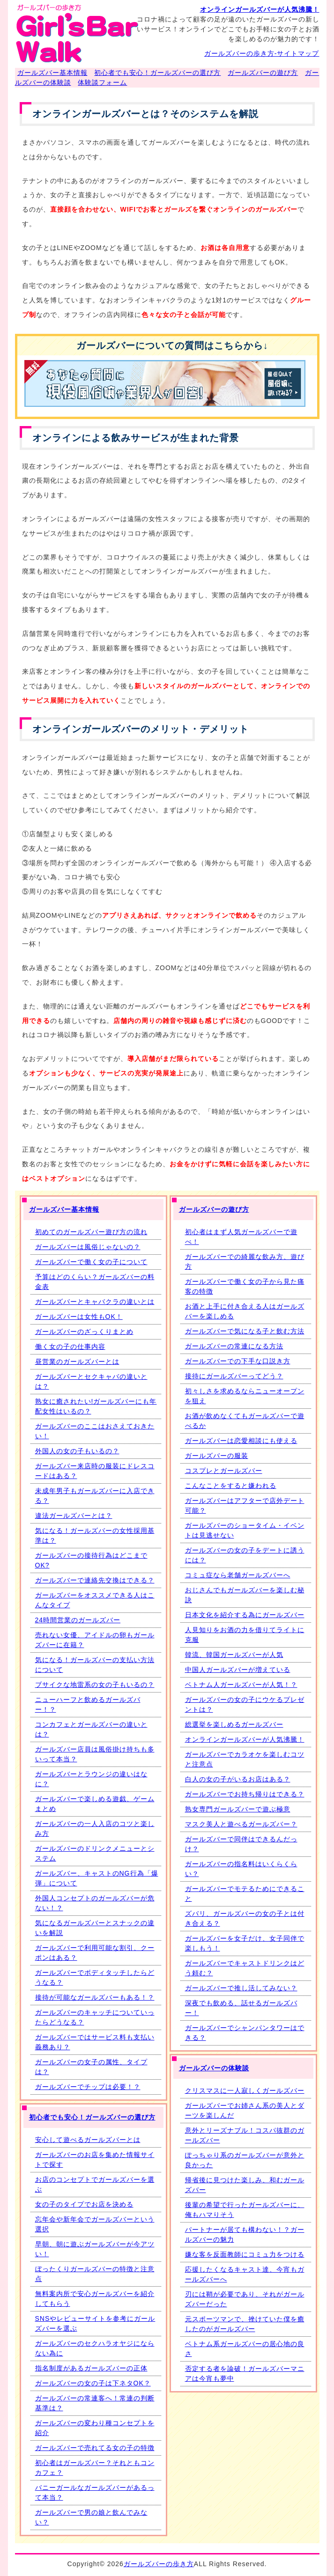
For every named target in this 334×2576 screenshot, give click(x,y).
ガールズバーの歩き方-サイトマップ (261, 53)
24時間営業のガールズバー (78, 1620)
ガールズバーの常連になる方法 (234, 1346)
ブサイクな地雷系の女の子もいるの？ (95, 1684)
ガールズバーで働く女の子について (91, 1262)
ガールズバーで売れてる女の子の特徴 (95, 2447)
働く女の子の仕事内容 (70, 1346)
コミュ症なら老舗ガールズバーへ (237, 1575)
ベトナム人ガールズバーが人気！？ (241, 1684)
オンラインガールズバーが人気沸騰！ (259, 9)
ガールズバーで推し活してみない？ (241, 1988)
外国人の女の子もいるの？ (77, 1451)
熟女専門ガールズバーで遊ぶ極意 (237, 1809)
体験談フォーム (102, 82)
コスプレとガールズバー (223, 1470)
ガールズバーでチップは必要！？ (88, 2086)
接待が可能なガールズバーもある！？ (95, 1997)
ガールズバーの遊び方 (263, 72)
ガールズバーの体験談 (214, 2068)
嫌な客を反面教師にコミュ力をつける (244, 2254)
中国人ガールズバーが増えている (237, 1669)
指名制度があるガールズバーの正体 (91, 2368)
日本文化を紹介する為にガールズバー (244, 1615)
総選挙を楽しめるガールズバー (234, 1724)
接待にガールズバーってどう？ (234, 1376)
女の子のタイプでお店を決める (84, 2204)
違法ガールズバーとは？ (73, 1515)
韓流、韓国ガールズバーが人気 (234, 1654)
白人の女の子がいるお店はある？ (237, 1779)
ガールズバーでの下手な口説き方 (237, 1361)
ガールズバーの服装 (216, 1455)
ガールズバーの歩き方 (159, 2564)
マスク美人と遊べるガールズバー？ (241, 1824)
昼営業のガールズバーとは (77, 1361)
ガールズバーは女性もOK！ (79, 1316)
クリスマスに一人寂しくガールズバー (244, 2090)
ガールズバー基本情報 (52, 72)
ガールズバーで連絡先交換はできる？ (95, 1580)
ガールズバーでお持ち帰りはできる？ (244, 1794)
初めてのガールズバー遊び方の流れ (91, 1232)
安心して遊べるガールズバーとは (88, 2139)
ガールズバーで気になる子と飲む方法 (244, 1331)
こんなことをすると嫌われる (230, 1485)
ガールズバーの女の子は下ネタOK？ (93, 2383)
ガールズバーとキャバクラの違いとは (95, 1301)
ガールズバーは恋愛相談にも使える (241, 1440)
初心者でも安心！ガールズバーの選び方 (157, 72)
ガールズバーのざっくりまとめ (84, 1331)
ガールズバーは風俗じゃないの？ (88, 1247)
